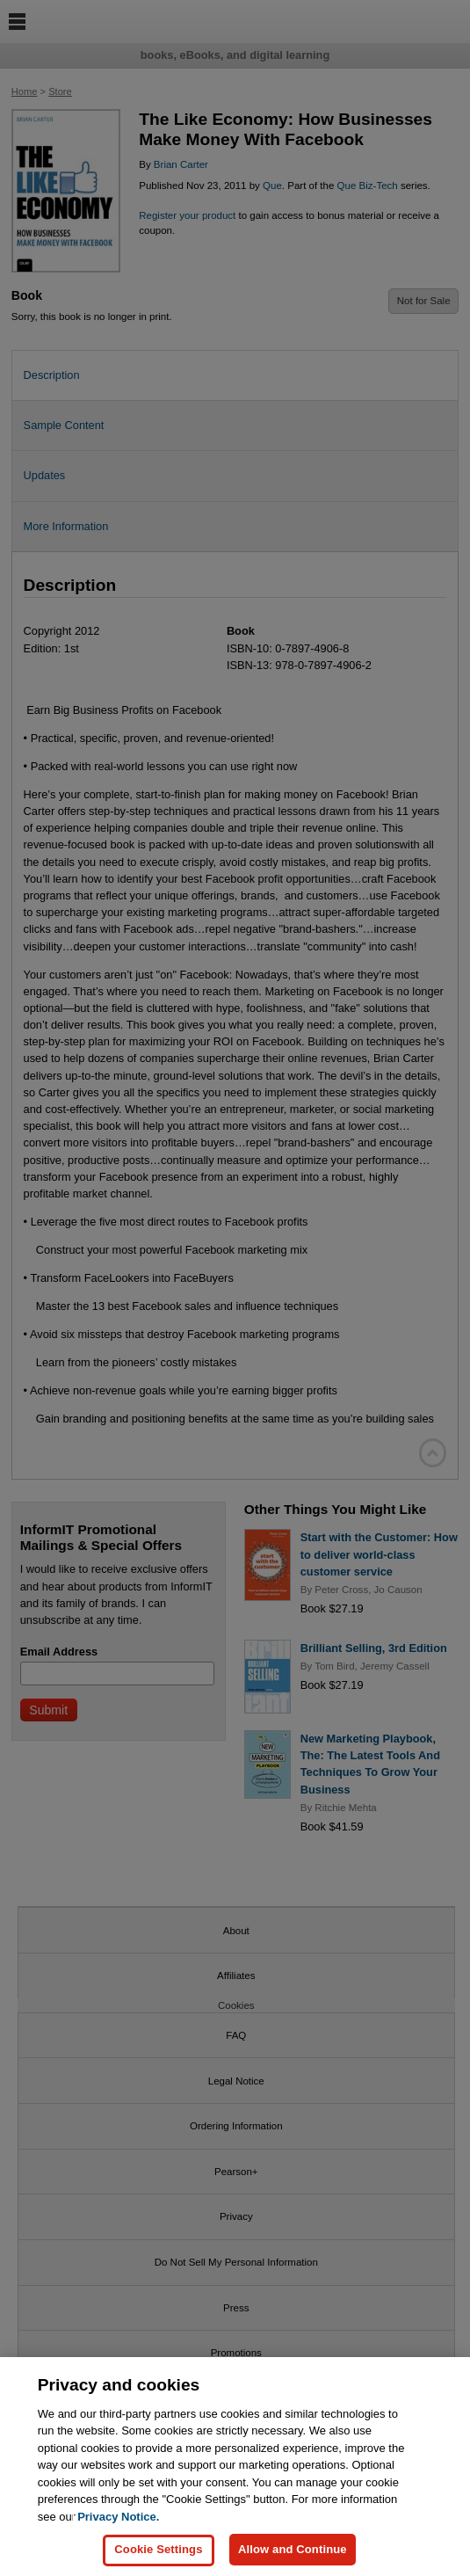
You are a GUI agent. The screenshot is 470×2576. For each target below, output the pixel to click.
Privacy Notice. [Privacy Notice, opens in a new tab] (118, 2526)
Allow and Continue (292, 2559)
